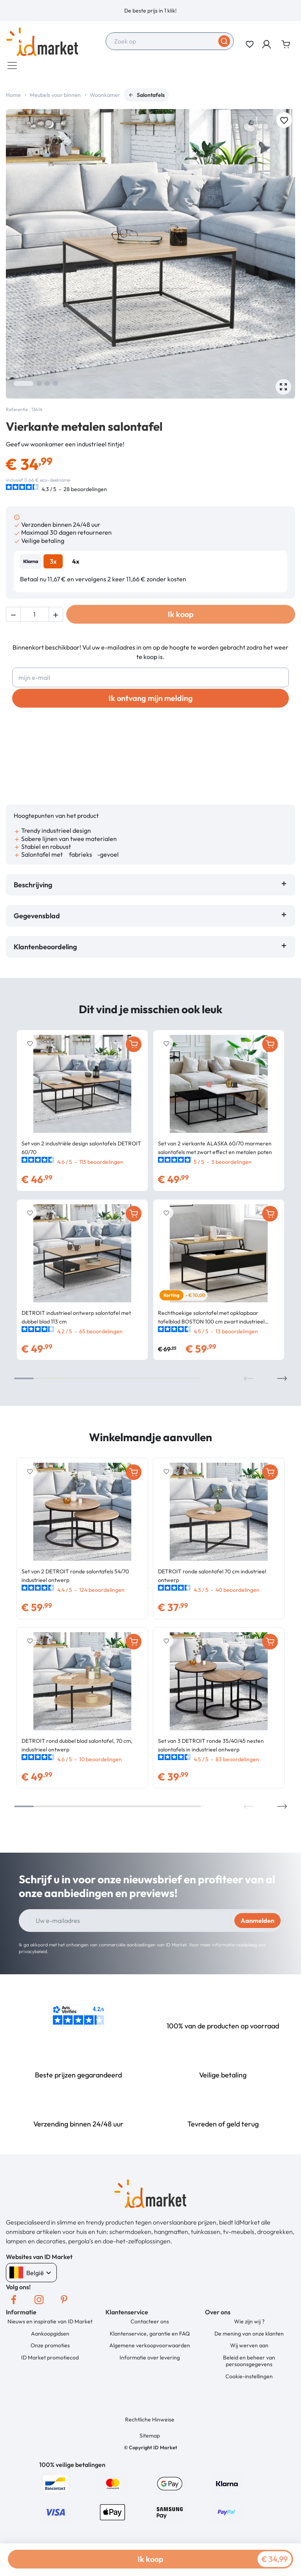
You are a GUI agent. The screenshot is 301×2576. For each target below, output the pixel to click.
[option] (150, 10)
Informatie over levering (150, 2361)
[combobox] (169, 41)
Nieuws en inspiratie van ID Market (50, 2325)
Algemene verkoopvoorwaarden (149, 2349)
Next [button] (282, 1382)
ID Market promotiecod (50, 2361)
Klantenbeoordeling (47, 950)
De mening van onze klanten (249, 2337)
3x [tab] (53, 565)
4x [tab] (75, 565)
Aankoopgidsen (50, 2337)
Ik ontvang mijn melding (151, 702)
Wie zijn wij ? (249, 2325)
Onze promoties (50, 2349)
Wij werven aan (249, 2349)
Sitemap (150, 2439)
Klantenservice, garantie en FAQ (150, 2337)
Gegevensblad (37, 919)
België (31, 2276)
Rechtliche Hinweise (149, 2423)
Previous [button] (249, 1382)
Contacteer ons (150, 2325)
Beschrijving (33, 888)
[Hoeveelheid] (34, 618)
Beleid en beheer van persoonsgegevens (249, 2365)
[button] (267, 44)
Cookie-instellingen (249, 2380)
